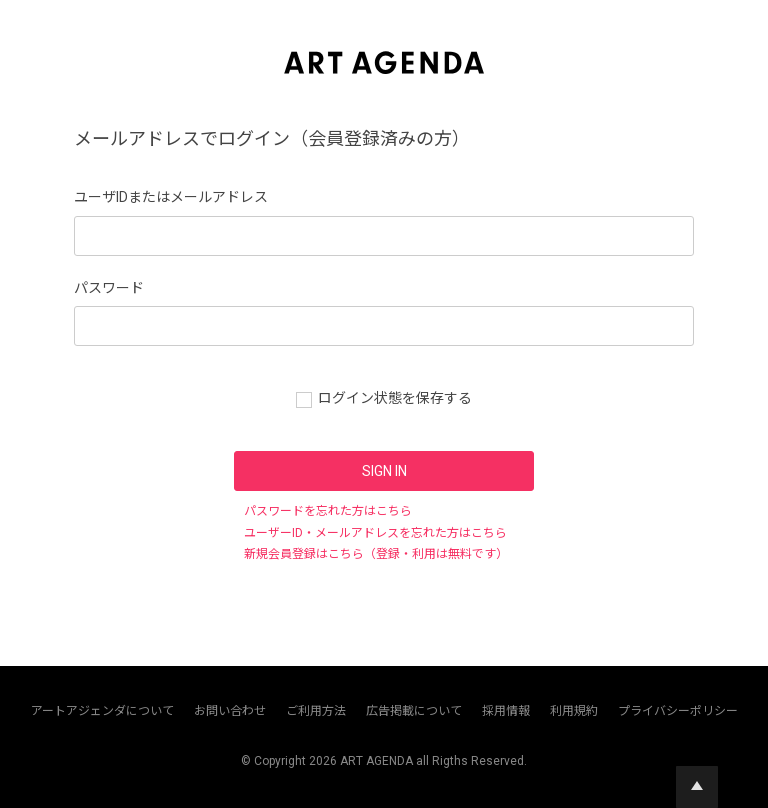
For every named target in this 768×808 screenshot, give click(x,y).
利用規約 (574, 711)
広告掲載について (414, 711)
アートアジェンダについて (102, 711)
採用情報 (506, 711)
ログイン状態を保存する (395, 398)
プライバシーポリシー (678, 711)
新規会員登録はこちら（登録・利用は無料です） (376, 554)
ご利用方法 (316, 711)
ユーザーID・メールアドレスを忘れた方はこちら (375, 533)
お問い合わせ (230, 711)
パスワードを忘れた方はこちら (328, 511)
